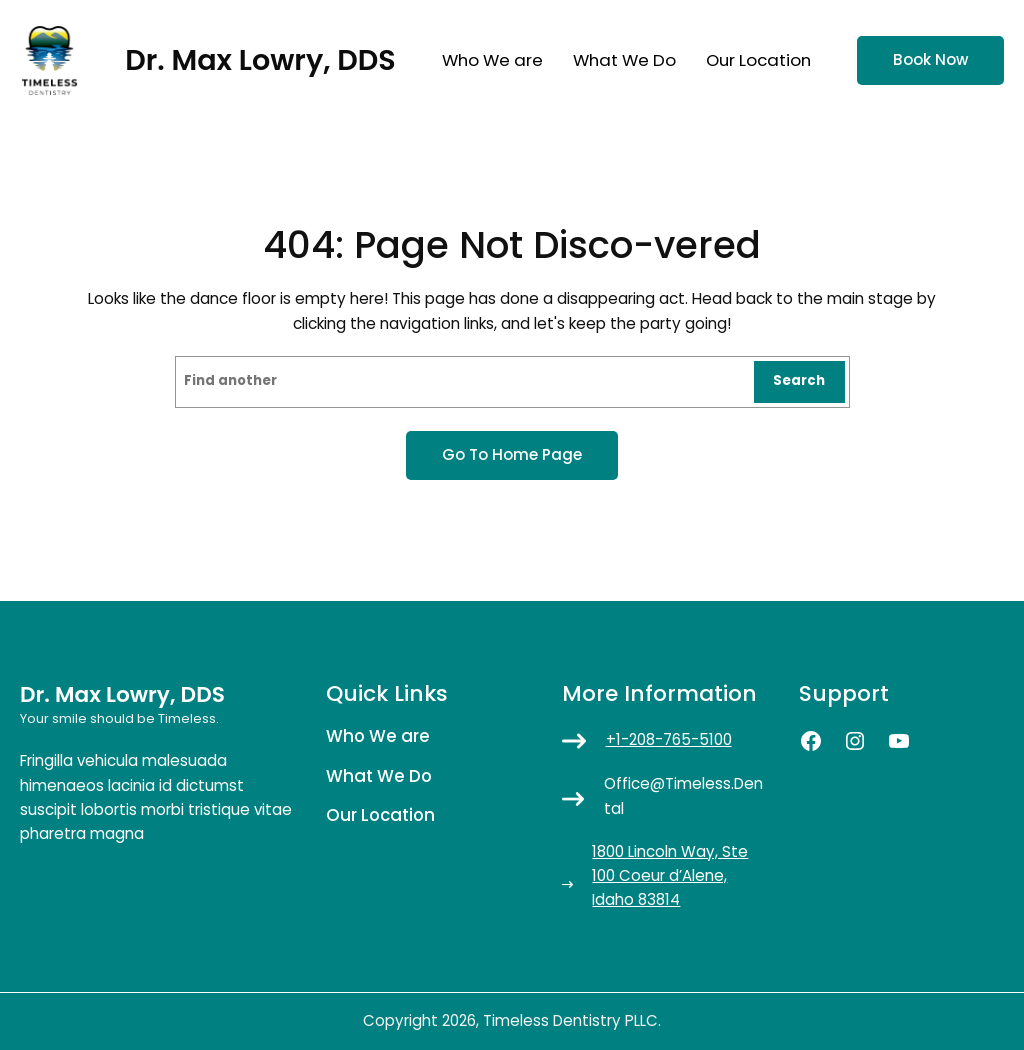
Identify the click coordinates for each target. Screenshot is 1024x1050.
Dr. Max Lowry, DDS (260, 60)
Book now (930, 59)
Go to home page (512, 454)
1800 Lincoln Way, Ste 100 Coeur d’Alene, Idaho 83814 (670, 875)
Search (799, 380)
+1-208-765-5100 (669, 739)
